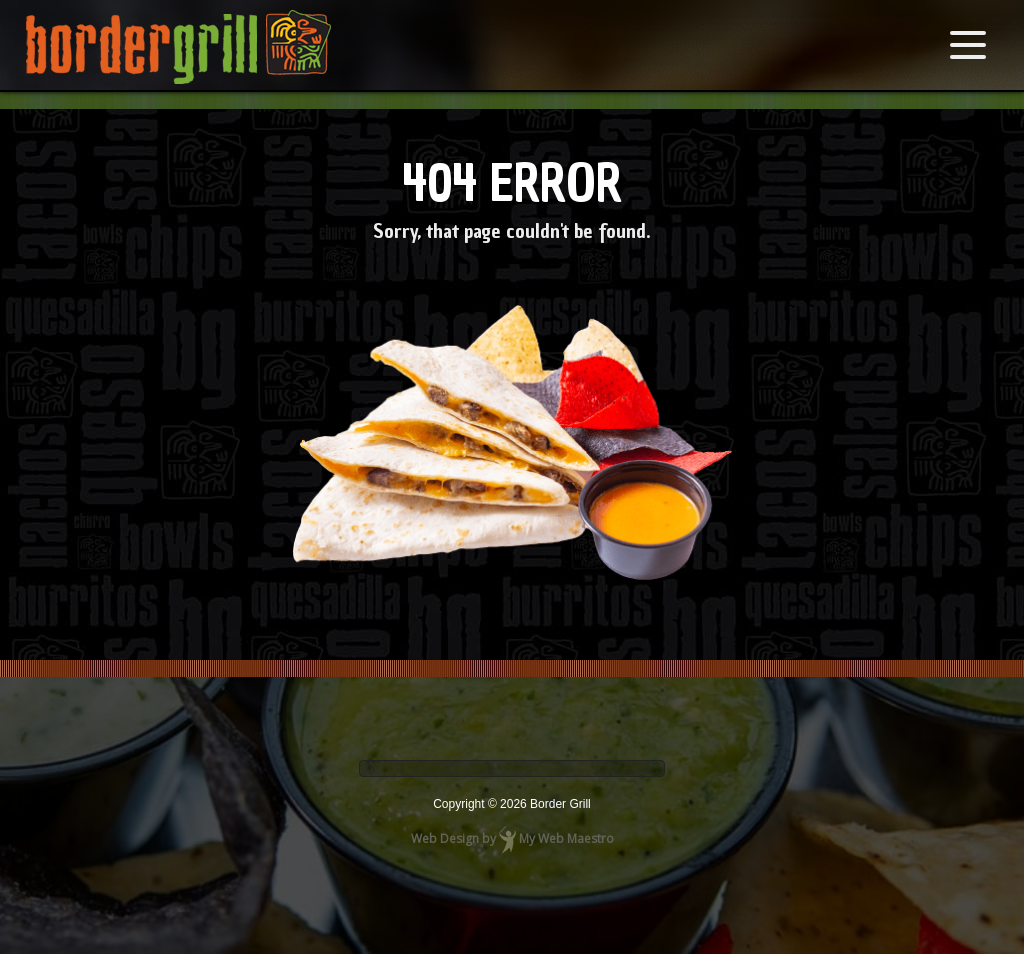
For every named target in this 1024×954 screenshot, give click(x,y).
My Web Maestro (566, 838)
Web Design (445, 838)
